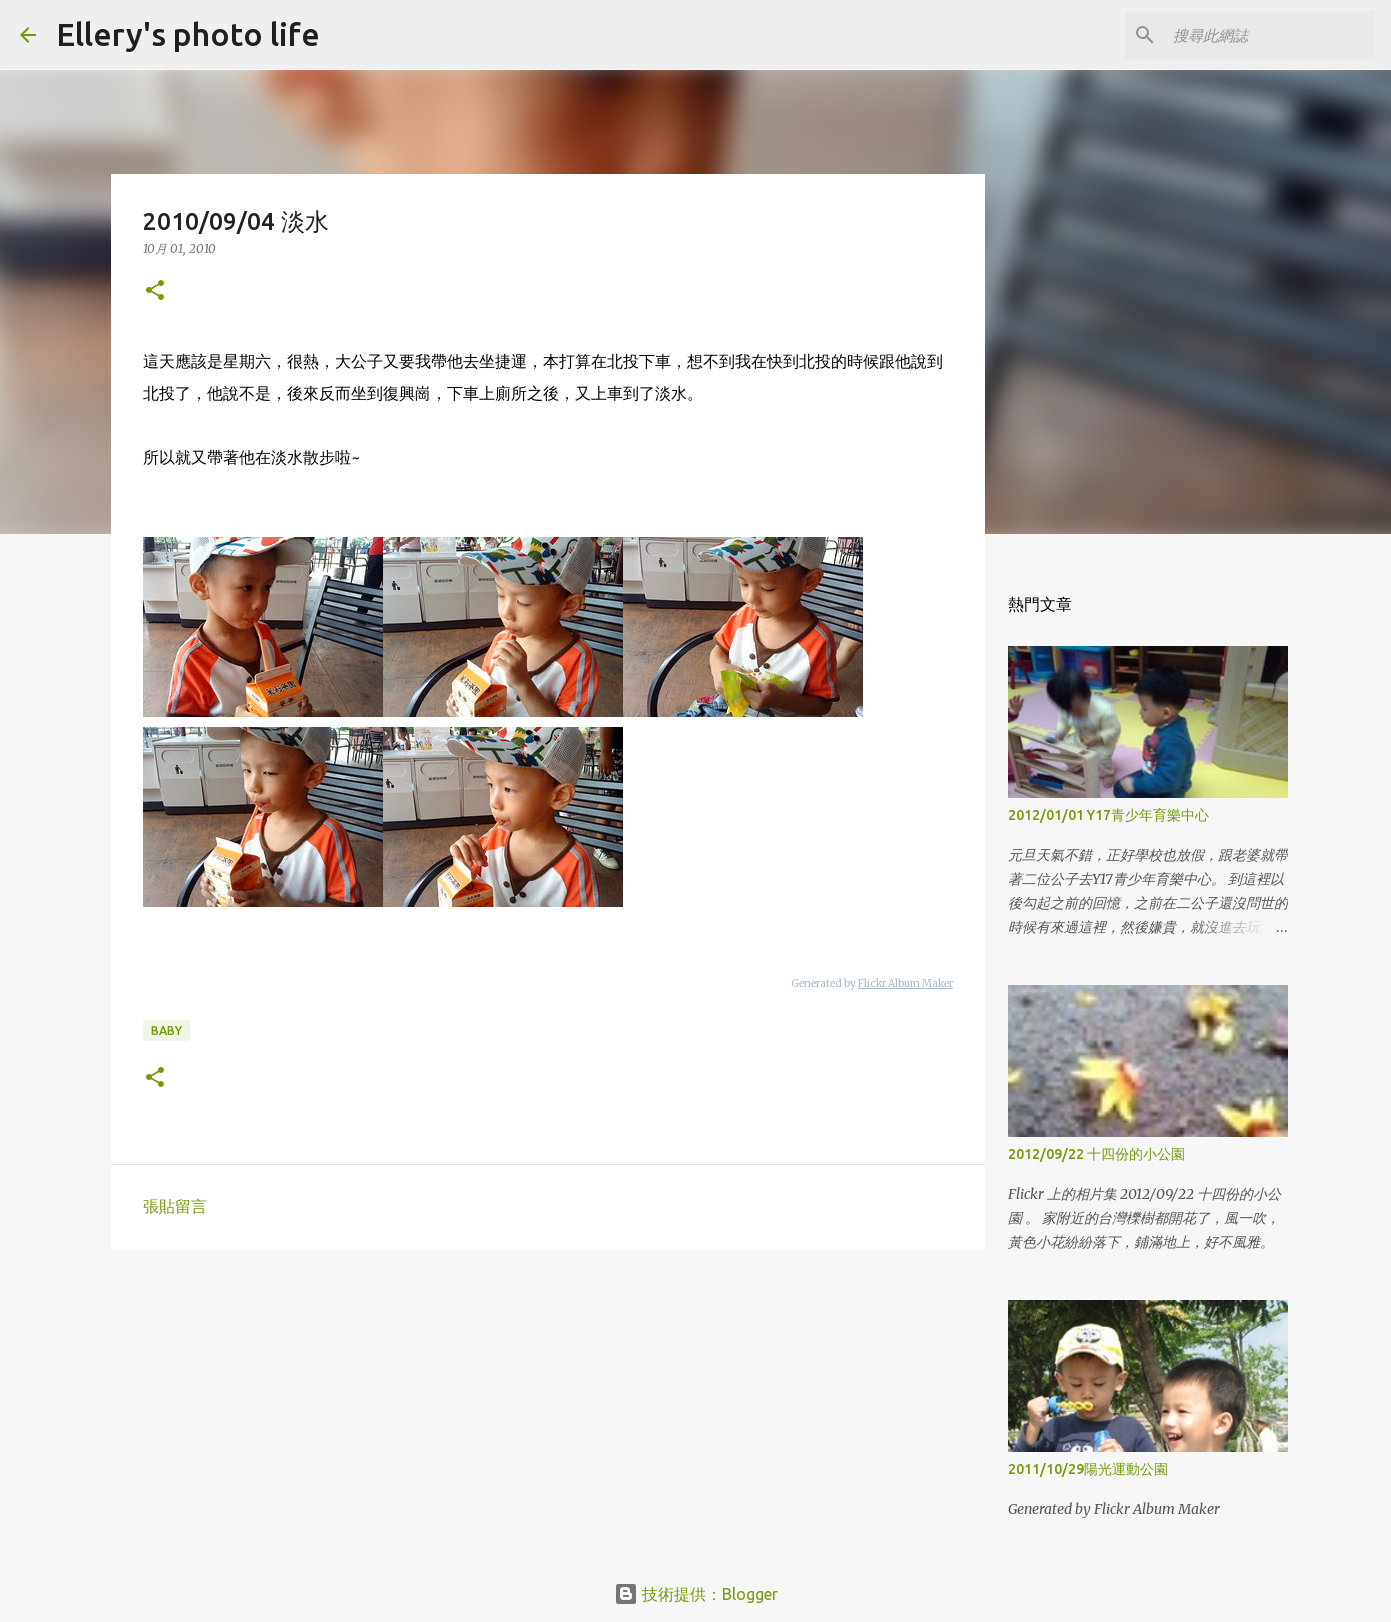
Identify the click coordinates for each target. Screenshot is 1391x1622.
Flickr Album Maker (905, 983)
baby (166, 1030)
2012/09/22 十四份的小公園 (1096, 1154)
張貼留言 (175, 1206)
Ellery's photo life (188, 34)
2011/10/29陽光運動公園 (1088, 1469)
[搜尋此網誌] (1270, 35)
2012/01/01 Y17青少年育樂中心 (1108, 815)
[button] (155, 291)
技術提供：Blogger (696, 1594)
